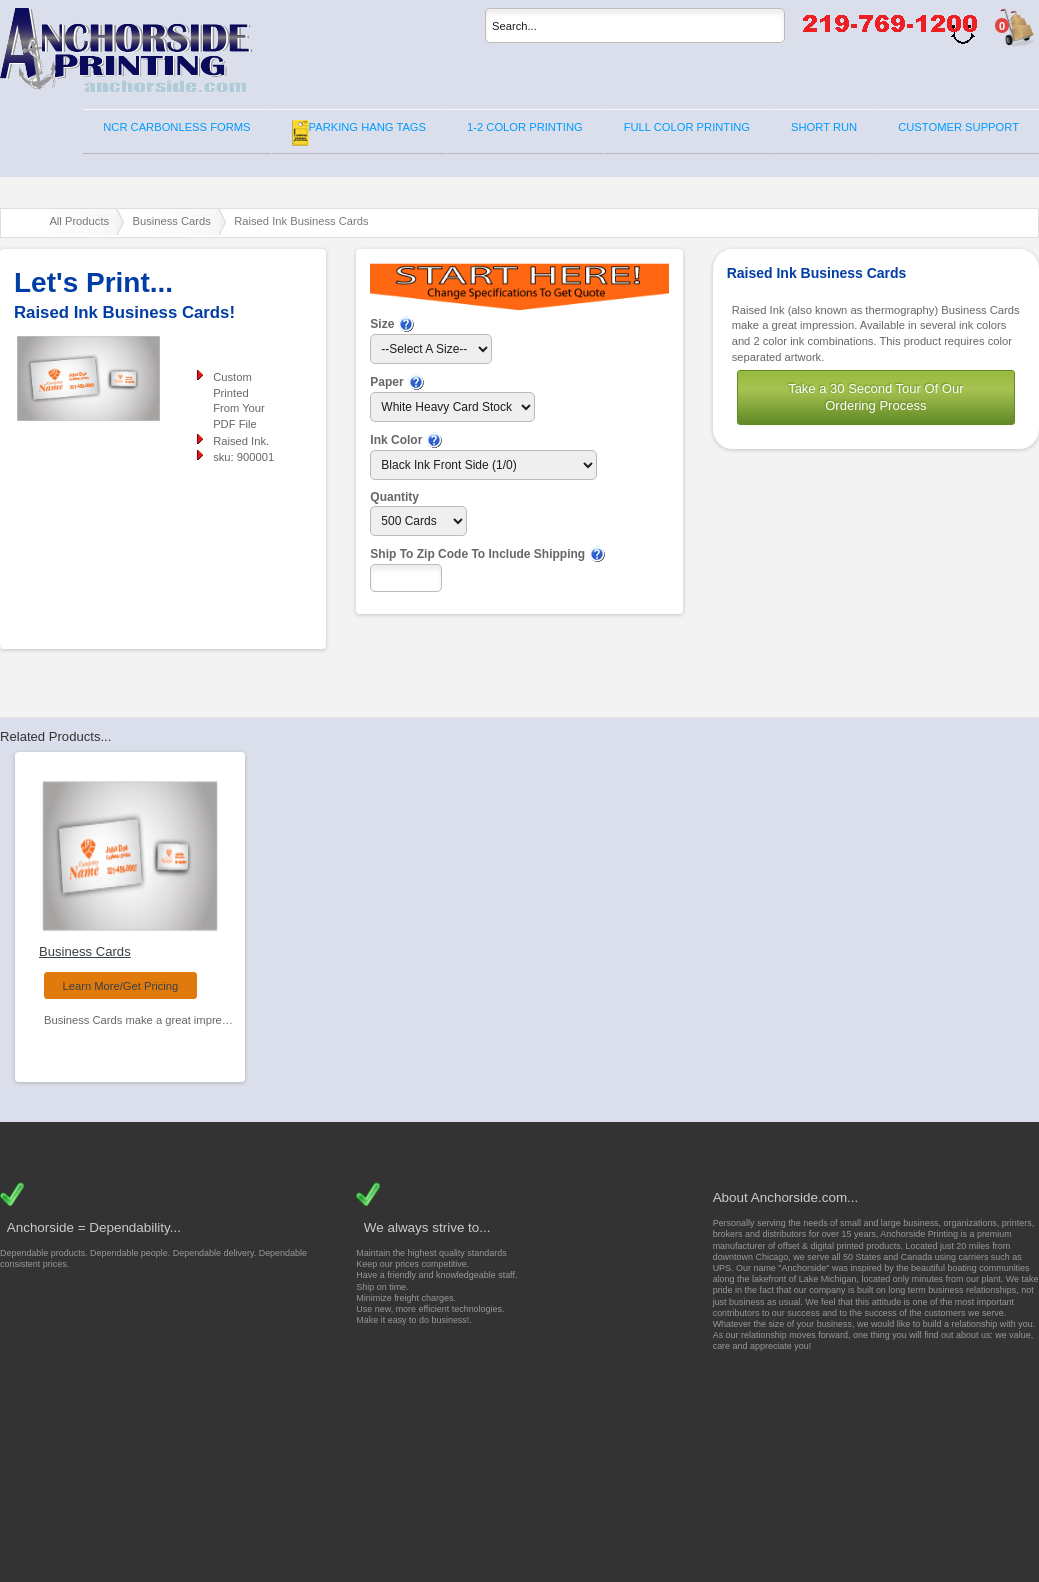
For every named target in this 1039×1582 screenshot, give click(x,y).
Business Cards (85, 951)
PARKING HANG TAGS (359, 133)
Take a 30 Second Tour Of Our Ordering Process (875, 396)
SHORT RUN (824, 127)
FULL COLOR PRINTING (687, 127)
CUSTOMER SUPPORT (958, 127)
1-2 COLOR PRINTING (525, 127)
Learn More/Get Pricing (121, 986)
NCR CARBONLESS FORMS (176, 127)
